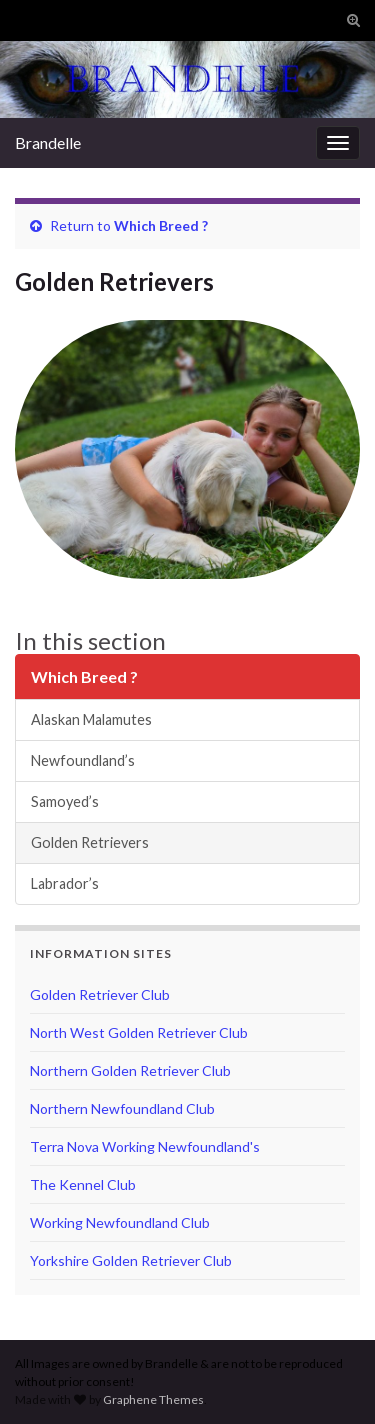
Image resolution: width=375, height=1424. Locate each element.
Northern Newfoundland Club (122, 1108)
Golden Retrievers (90, 842)
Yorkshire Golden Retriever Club (131, 1260)
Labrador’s (65, 883)
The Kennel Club (83, 1184)
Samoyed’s (65, 801)
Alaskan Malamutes (91, 719)
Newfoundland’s (83, 760)
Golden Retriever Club (100, 994)
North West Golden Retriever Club (139, 1032)
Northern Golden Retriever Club (130, 1070)
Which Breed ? (161, 225)
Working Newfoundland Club (120, 1222)
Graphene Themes (153, 1399)
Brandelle (48, 142)
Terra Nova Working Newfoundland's (145, 1146)
